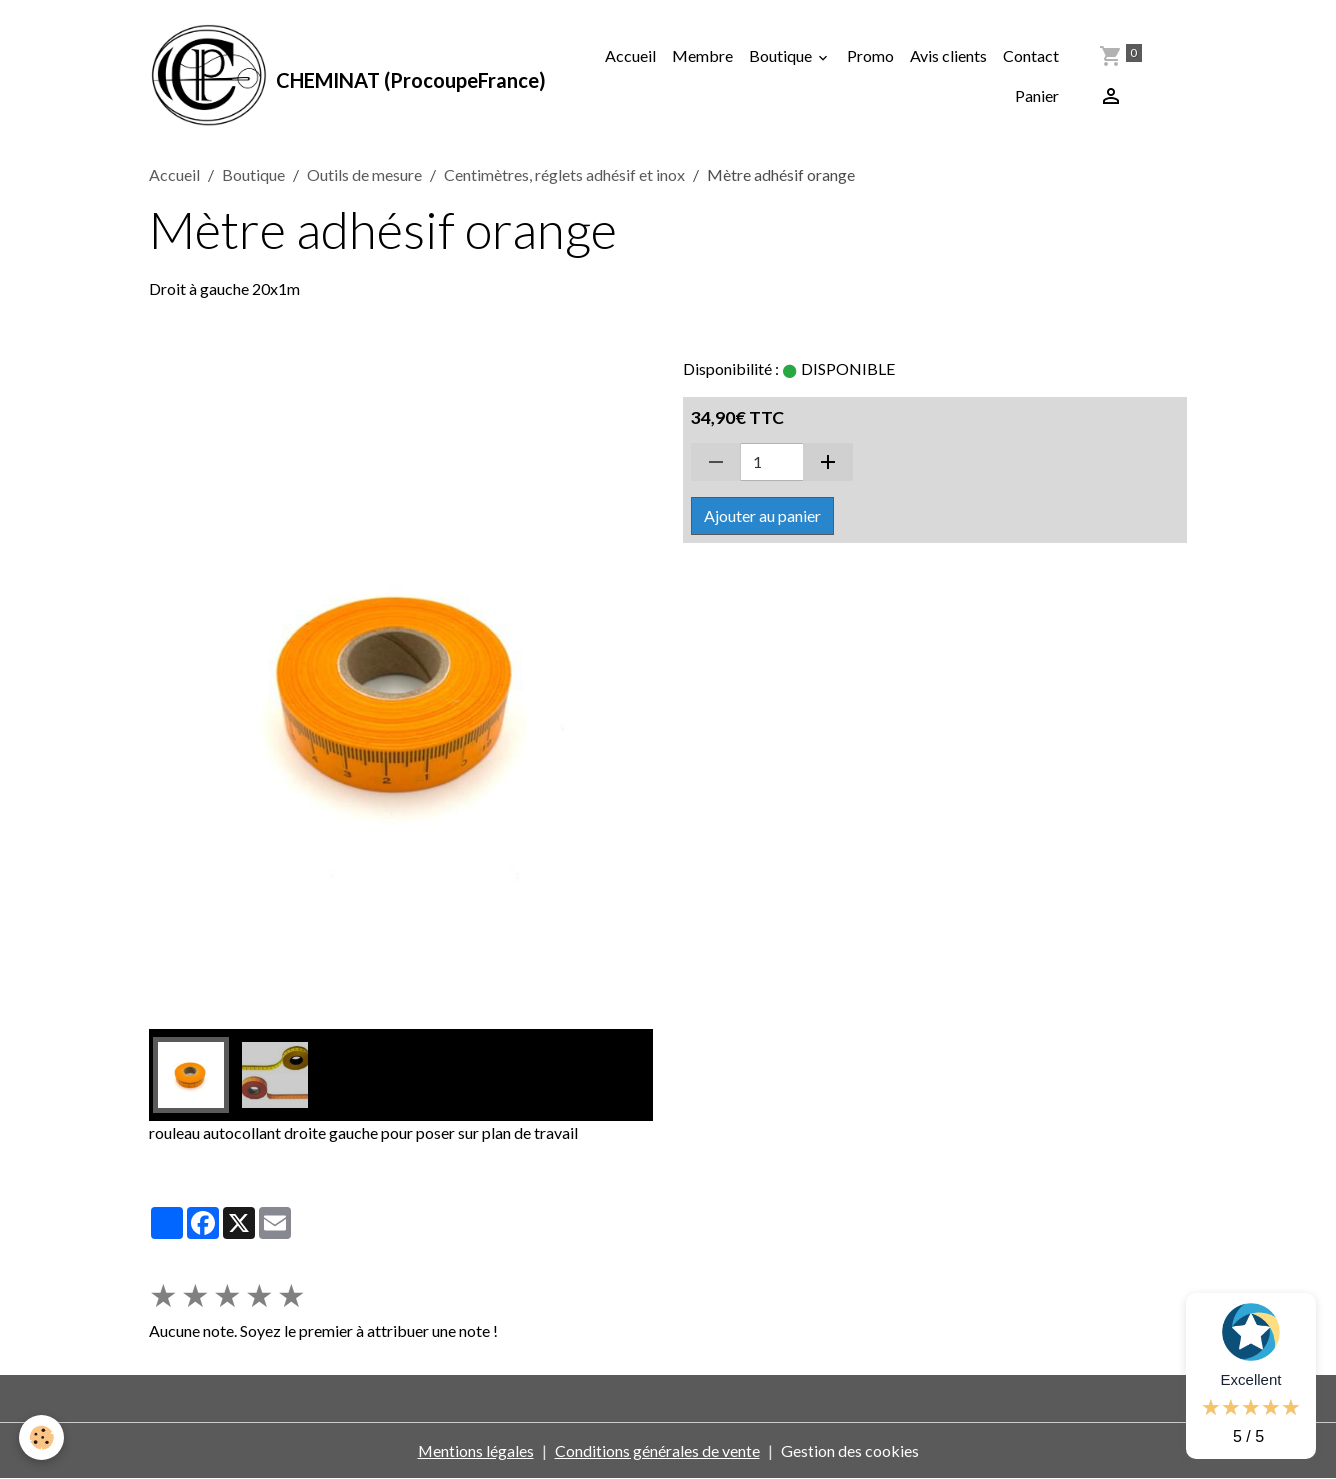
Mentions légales (475, 1450)
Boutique (782, 55)
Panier (1037, 95)
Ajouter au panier (762, 516)
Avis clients (948, 55)
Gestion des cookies (850, 1450)
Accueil (630, 55)
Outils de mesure (364, 175)
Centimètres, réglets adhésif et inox (564, 175)
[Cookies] (42, 1437)
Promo (870, 55)
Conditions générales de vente (657, 1450)
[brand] (342, 76)
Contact (1031, 55)
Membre (702, 55)
